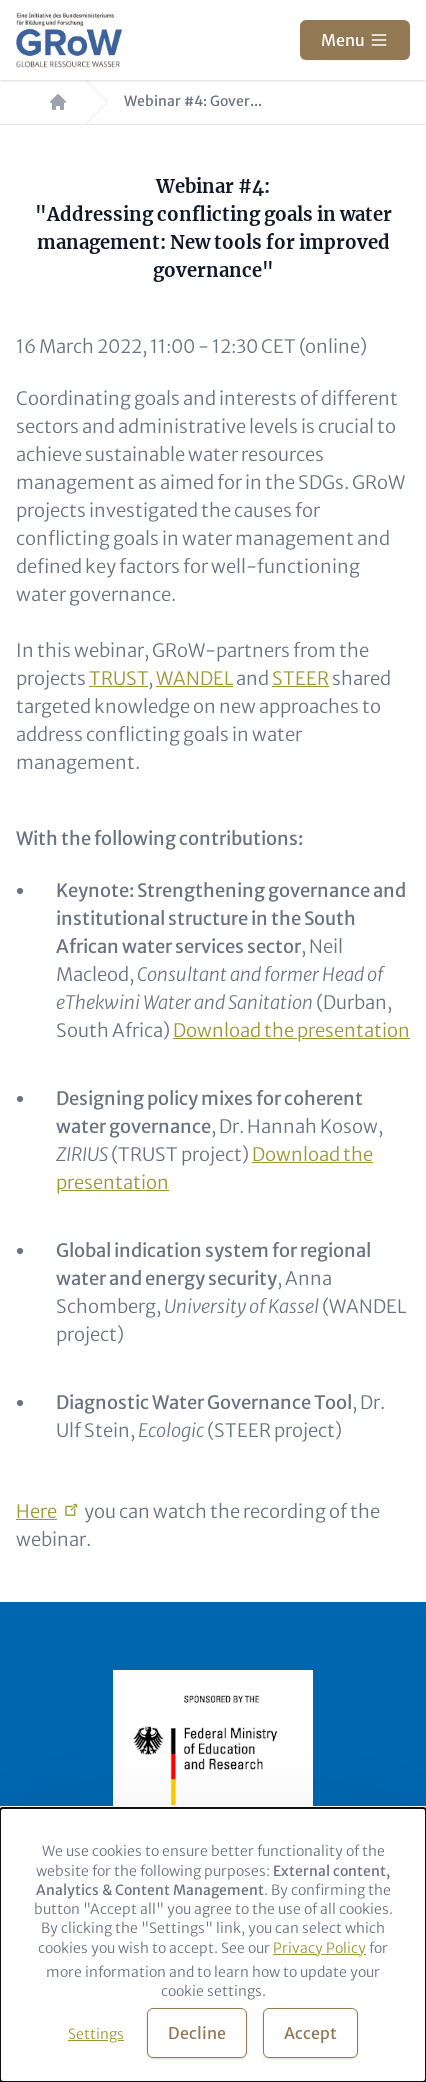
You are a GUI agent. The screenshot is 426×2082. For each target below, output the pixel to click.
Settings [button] (96, 2034)
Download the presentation (291, 1030)
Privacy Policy (319, 1948)
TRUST (118, 678)
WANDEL (194, 678)
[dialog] (213, 1945)
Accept (310, 2033)
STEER (300, 678)
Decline (197, 2033)
